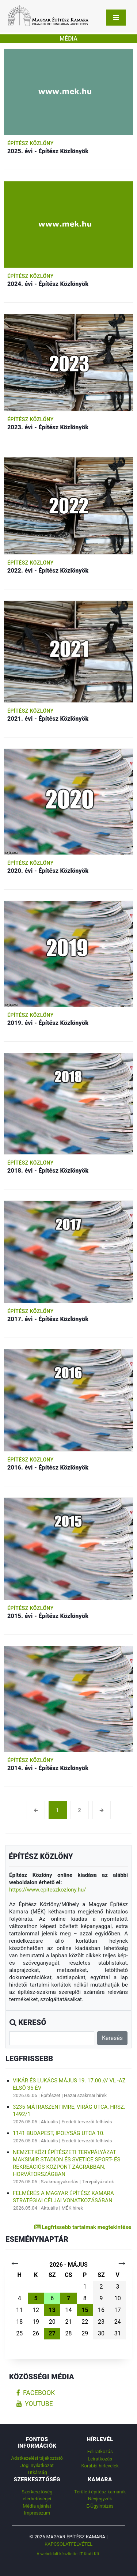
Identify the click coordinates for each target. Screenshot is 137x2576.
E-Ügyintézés (100, 2506)
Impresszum (37, 2513)
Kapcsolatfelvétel (68, 2544)
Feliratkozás (100, 2451)
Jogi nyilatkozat (37, 2465)
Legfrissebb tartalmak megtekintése (82, 2227)
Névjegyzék (100, 2498)
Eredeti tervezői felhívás (86, 2121)
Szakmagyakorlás (60, 2181)
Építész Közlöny (30, 143)
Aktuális (49, 2121)
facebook (35, 2392)
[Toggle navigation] (116, 17)
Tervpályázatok (98, 2181)
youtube (34, 2403)
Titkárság (37, 2472)
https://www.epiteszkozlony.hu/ (47, 1889)
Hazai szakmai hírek (85, 2095)
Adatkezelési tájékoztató (37, 2458)
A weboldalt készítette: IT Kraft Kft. (68, 2553)
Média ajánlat (37, 2506)
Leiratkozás (100, 2459)
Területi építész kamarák (100, 2491)
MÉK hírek (72, 2208)
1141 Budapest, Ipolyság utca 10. (58, 2133)
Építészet (51, 2095)
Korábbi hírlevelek (100, 2465)
